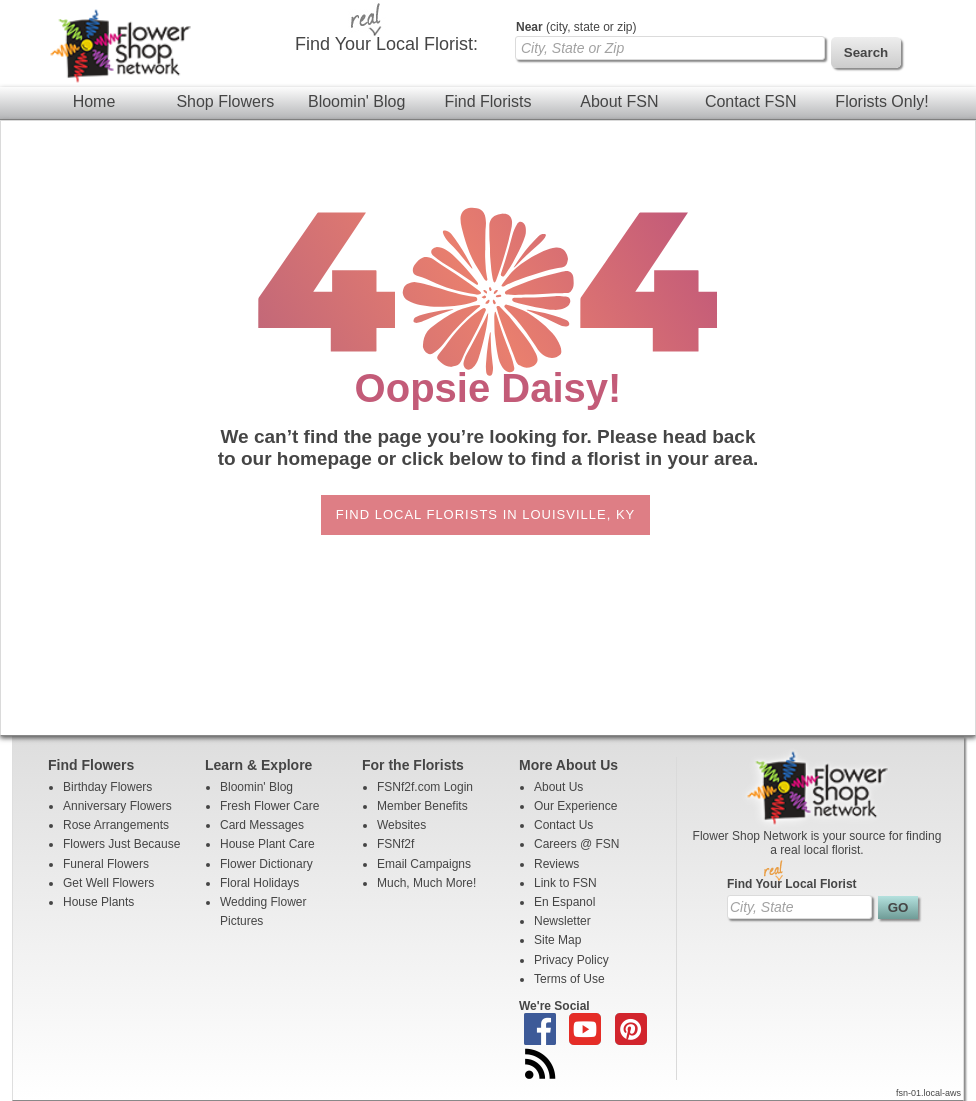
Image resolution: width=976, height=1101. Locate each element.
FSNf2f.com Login (425, 787)
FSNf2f (395, 844)
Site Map (557, 940)
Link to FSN (565, 883)
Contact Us (563, 825)
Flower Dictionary (266, 864)
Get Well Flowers (108, 883)
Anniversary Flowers (117, 806)
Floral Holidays (259, 883)
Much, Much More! (426, 883)
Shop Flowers (225, 101)
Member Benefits (422, 806)
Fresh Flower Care (269, 806)
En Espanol (564, 902)
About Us (558, 787)
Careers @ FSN (577, 844)
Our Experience (575, 806)
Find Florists (487, 101)
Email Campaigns (424, 864)
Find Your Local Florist (792, 884)
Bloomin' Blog (356, 101)
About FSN (619, 101)
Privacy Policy (571, 960)
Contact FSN (751, 101)
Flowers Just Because (121, 844)
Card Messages (262, 825)
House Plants (98, 902)
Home (94, 101)
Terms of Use (569, 979)
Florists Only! (881, 101)
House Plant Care (267, 844)
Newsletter (562, 921)
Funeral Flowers (106, 864)
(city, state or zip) (576, 27)
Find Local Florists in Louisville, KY (485, 514)
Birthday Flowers (107, 787)
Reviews (556, 864)
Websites (401, 825)
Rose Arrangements (116, 825)
